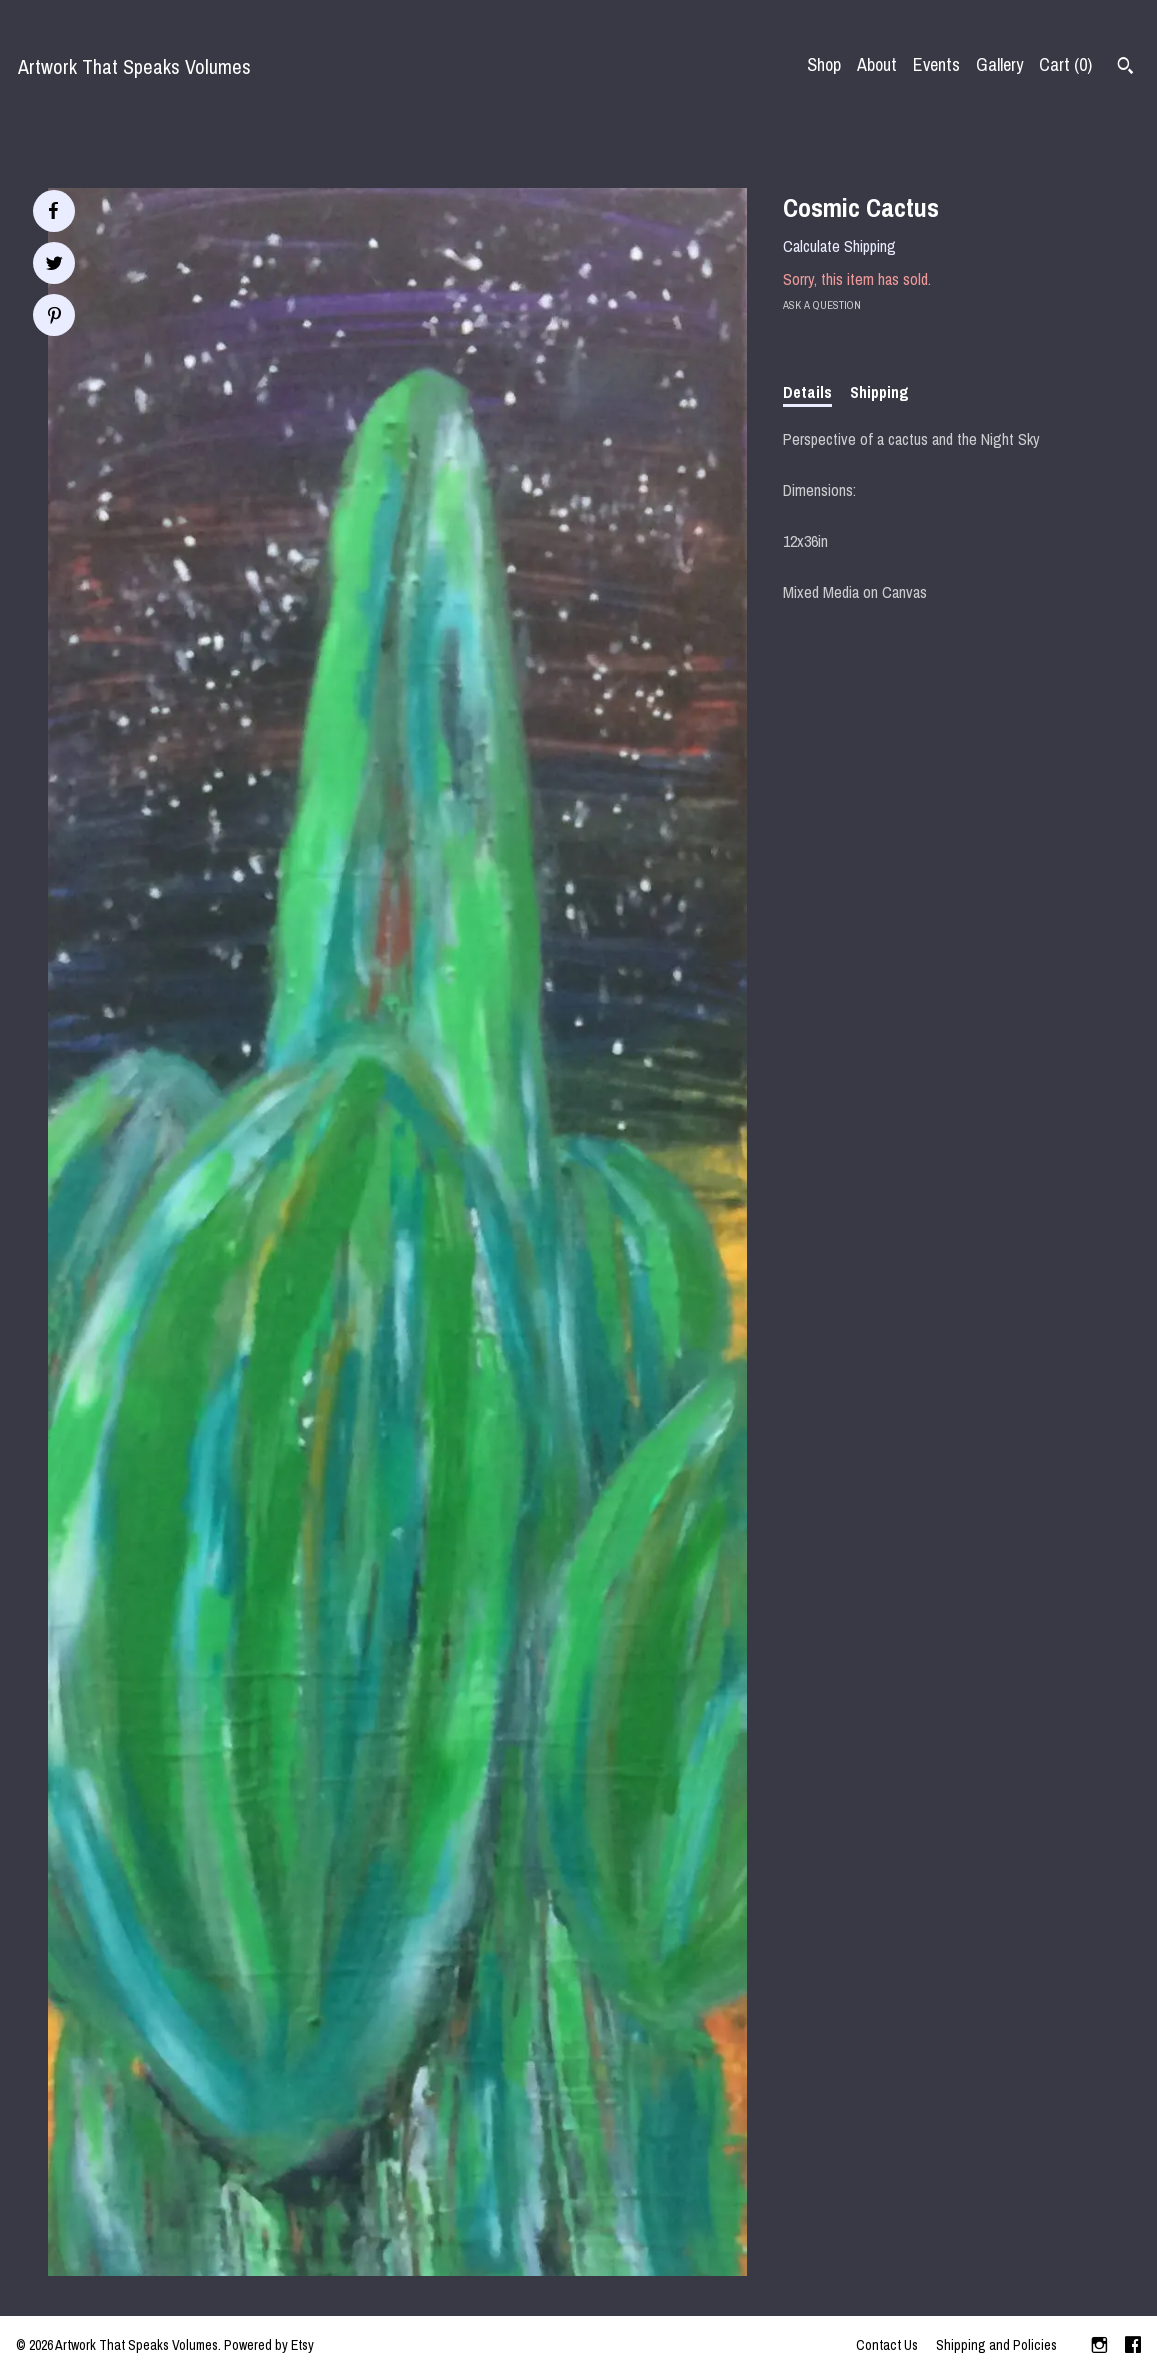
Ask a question (822, 305)
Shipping (879, 392)
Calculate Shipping (839, 246)
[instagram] (1099, 2347)
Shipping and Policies (996, 2345)
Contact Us (887, 2345)
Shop (824, 64)
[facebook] (1133, 2347)
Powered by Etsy (269, 2345)
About (877, 64)
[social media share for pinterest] (54, 317)
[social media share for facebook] (53, 211)
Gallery (999, 64)
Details (807, 392)
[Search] (1125, 68)
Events (936, 64)
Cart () (1065, 64)
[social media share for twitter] (54, 265)
